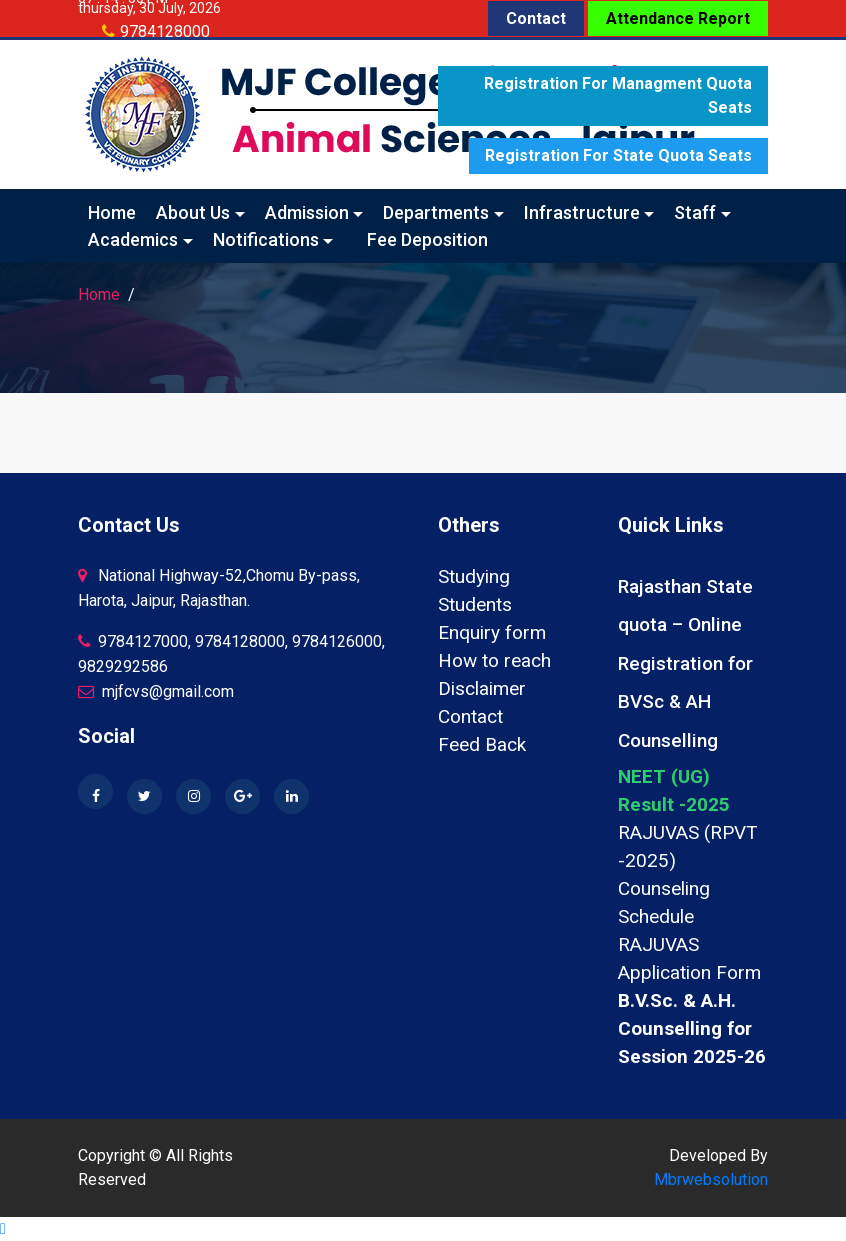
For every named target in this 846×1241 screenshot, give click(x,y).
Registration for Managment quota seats (618, 95)
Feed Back (482, 744)
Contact (536, 18)
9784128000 (165, 31)
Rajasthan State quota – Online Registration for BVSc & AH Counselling (685, 663)
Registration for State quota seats (618, 155)
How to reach (494, 660)
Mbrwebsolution (711, 1179)
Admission (307, 212)
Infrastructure (582, 212)
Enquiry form (492, 632)
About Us (193, 212)
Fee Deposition (427, 239)
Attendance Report (678, 18)
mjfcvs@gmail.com (156, 691)
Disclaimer (482, 688)
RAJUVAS (658, 944)
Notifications (266, 239)
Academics (133, 239)
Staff (695, 212)
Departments (436, 212)
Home (112, 212)
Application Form (689, 972)
